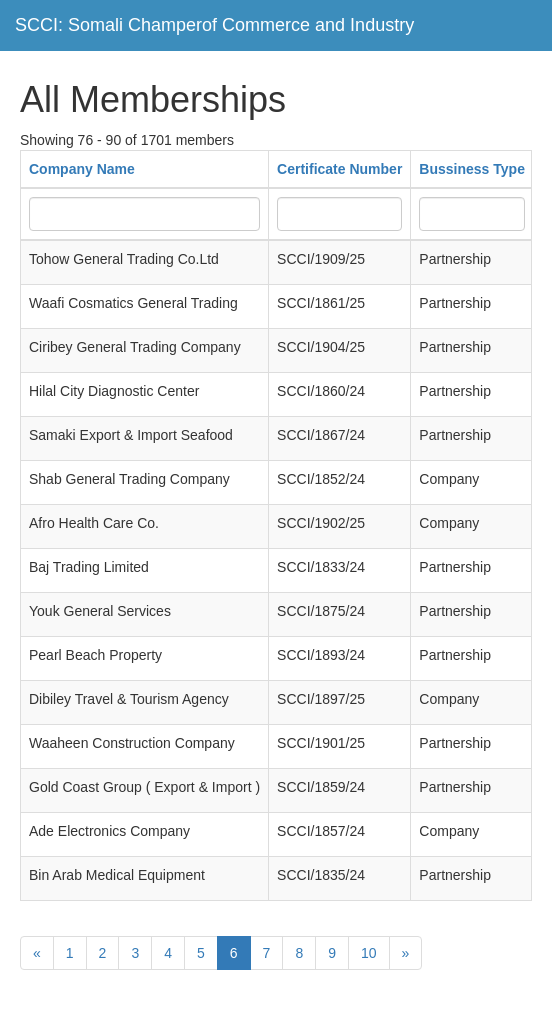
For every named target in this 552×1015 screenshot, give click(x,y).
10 (369, 953)
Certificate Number (339, 169)
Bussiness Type (472, 169)
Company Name (82, 169)
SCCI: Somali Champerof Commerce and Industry (214, 25)
